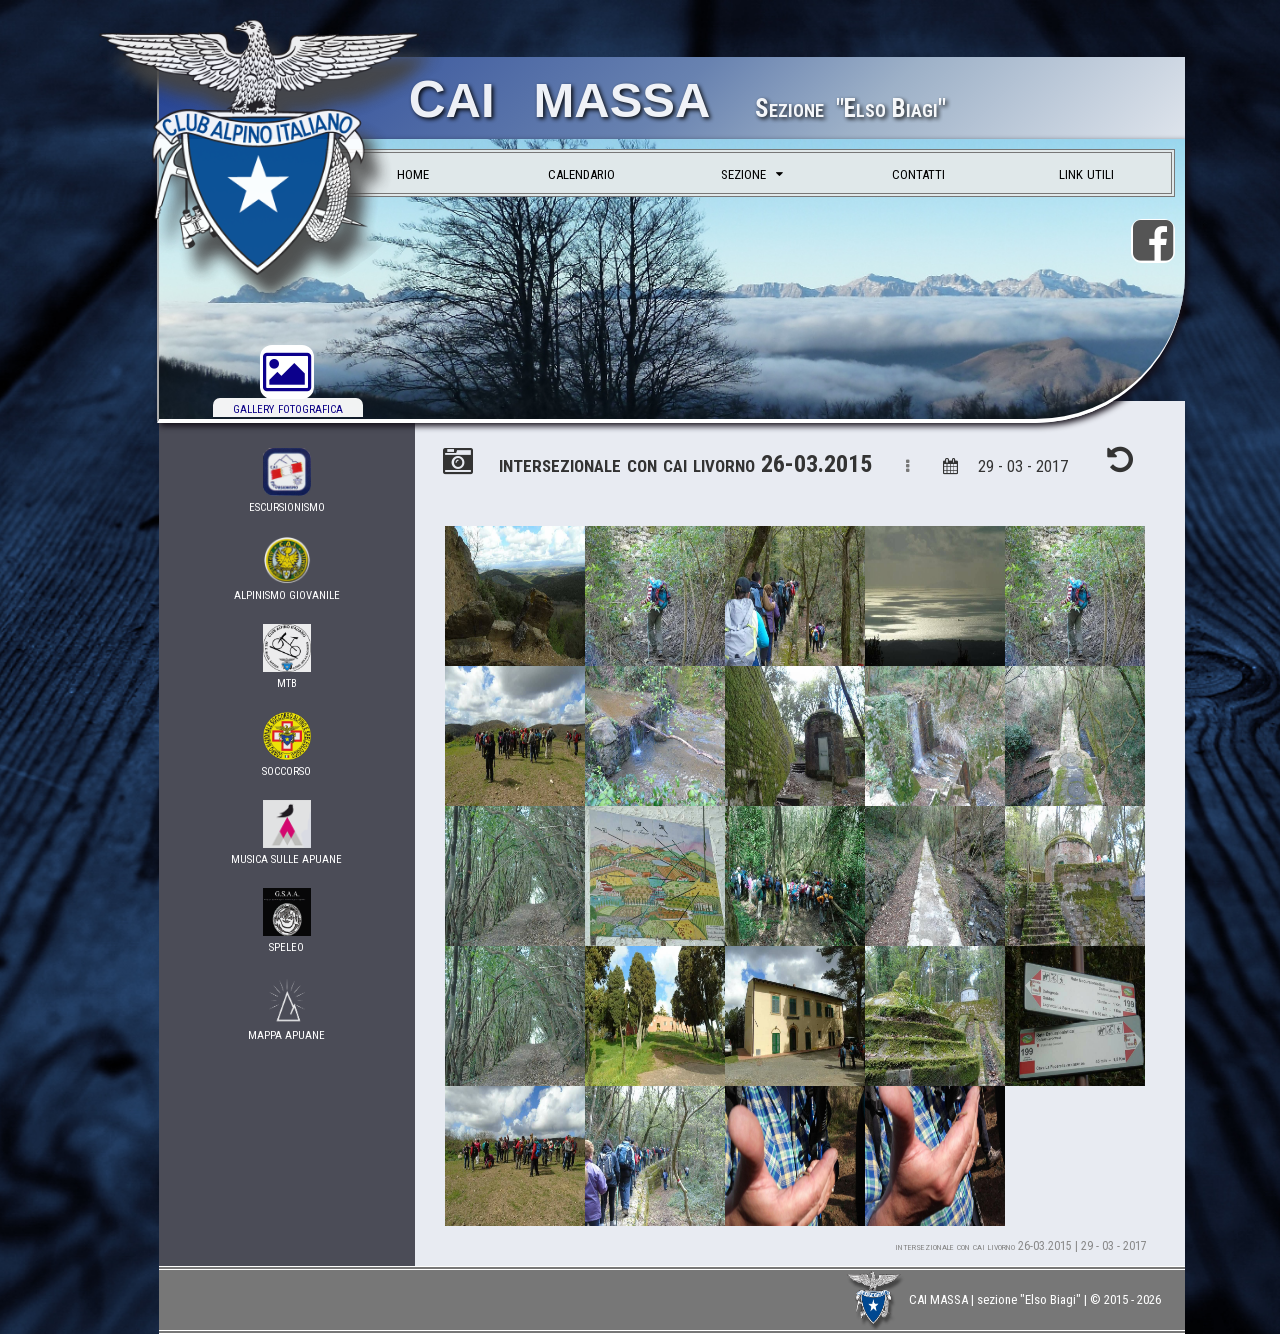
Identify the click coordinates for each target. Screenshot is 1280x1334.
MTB (287, 657)
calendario (581, 172)
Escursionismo (287, 481)
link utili (1086, 172)
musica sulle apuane (287, 833)
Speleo (287, 921)
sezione (752, 172)
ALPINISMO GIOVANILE (287, 569)
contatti (918, 172)
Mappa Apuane (287, 1009)
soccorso (287, 745)
